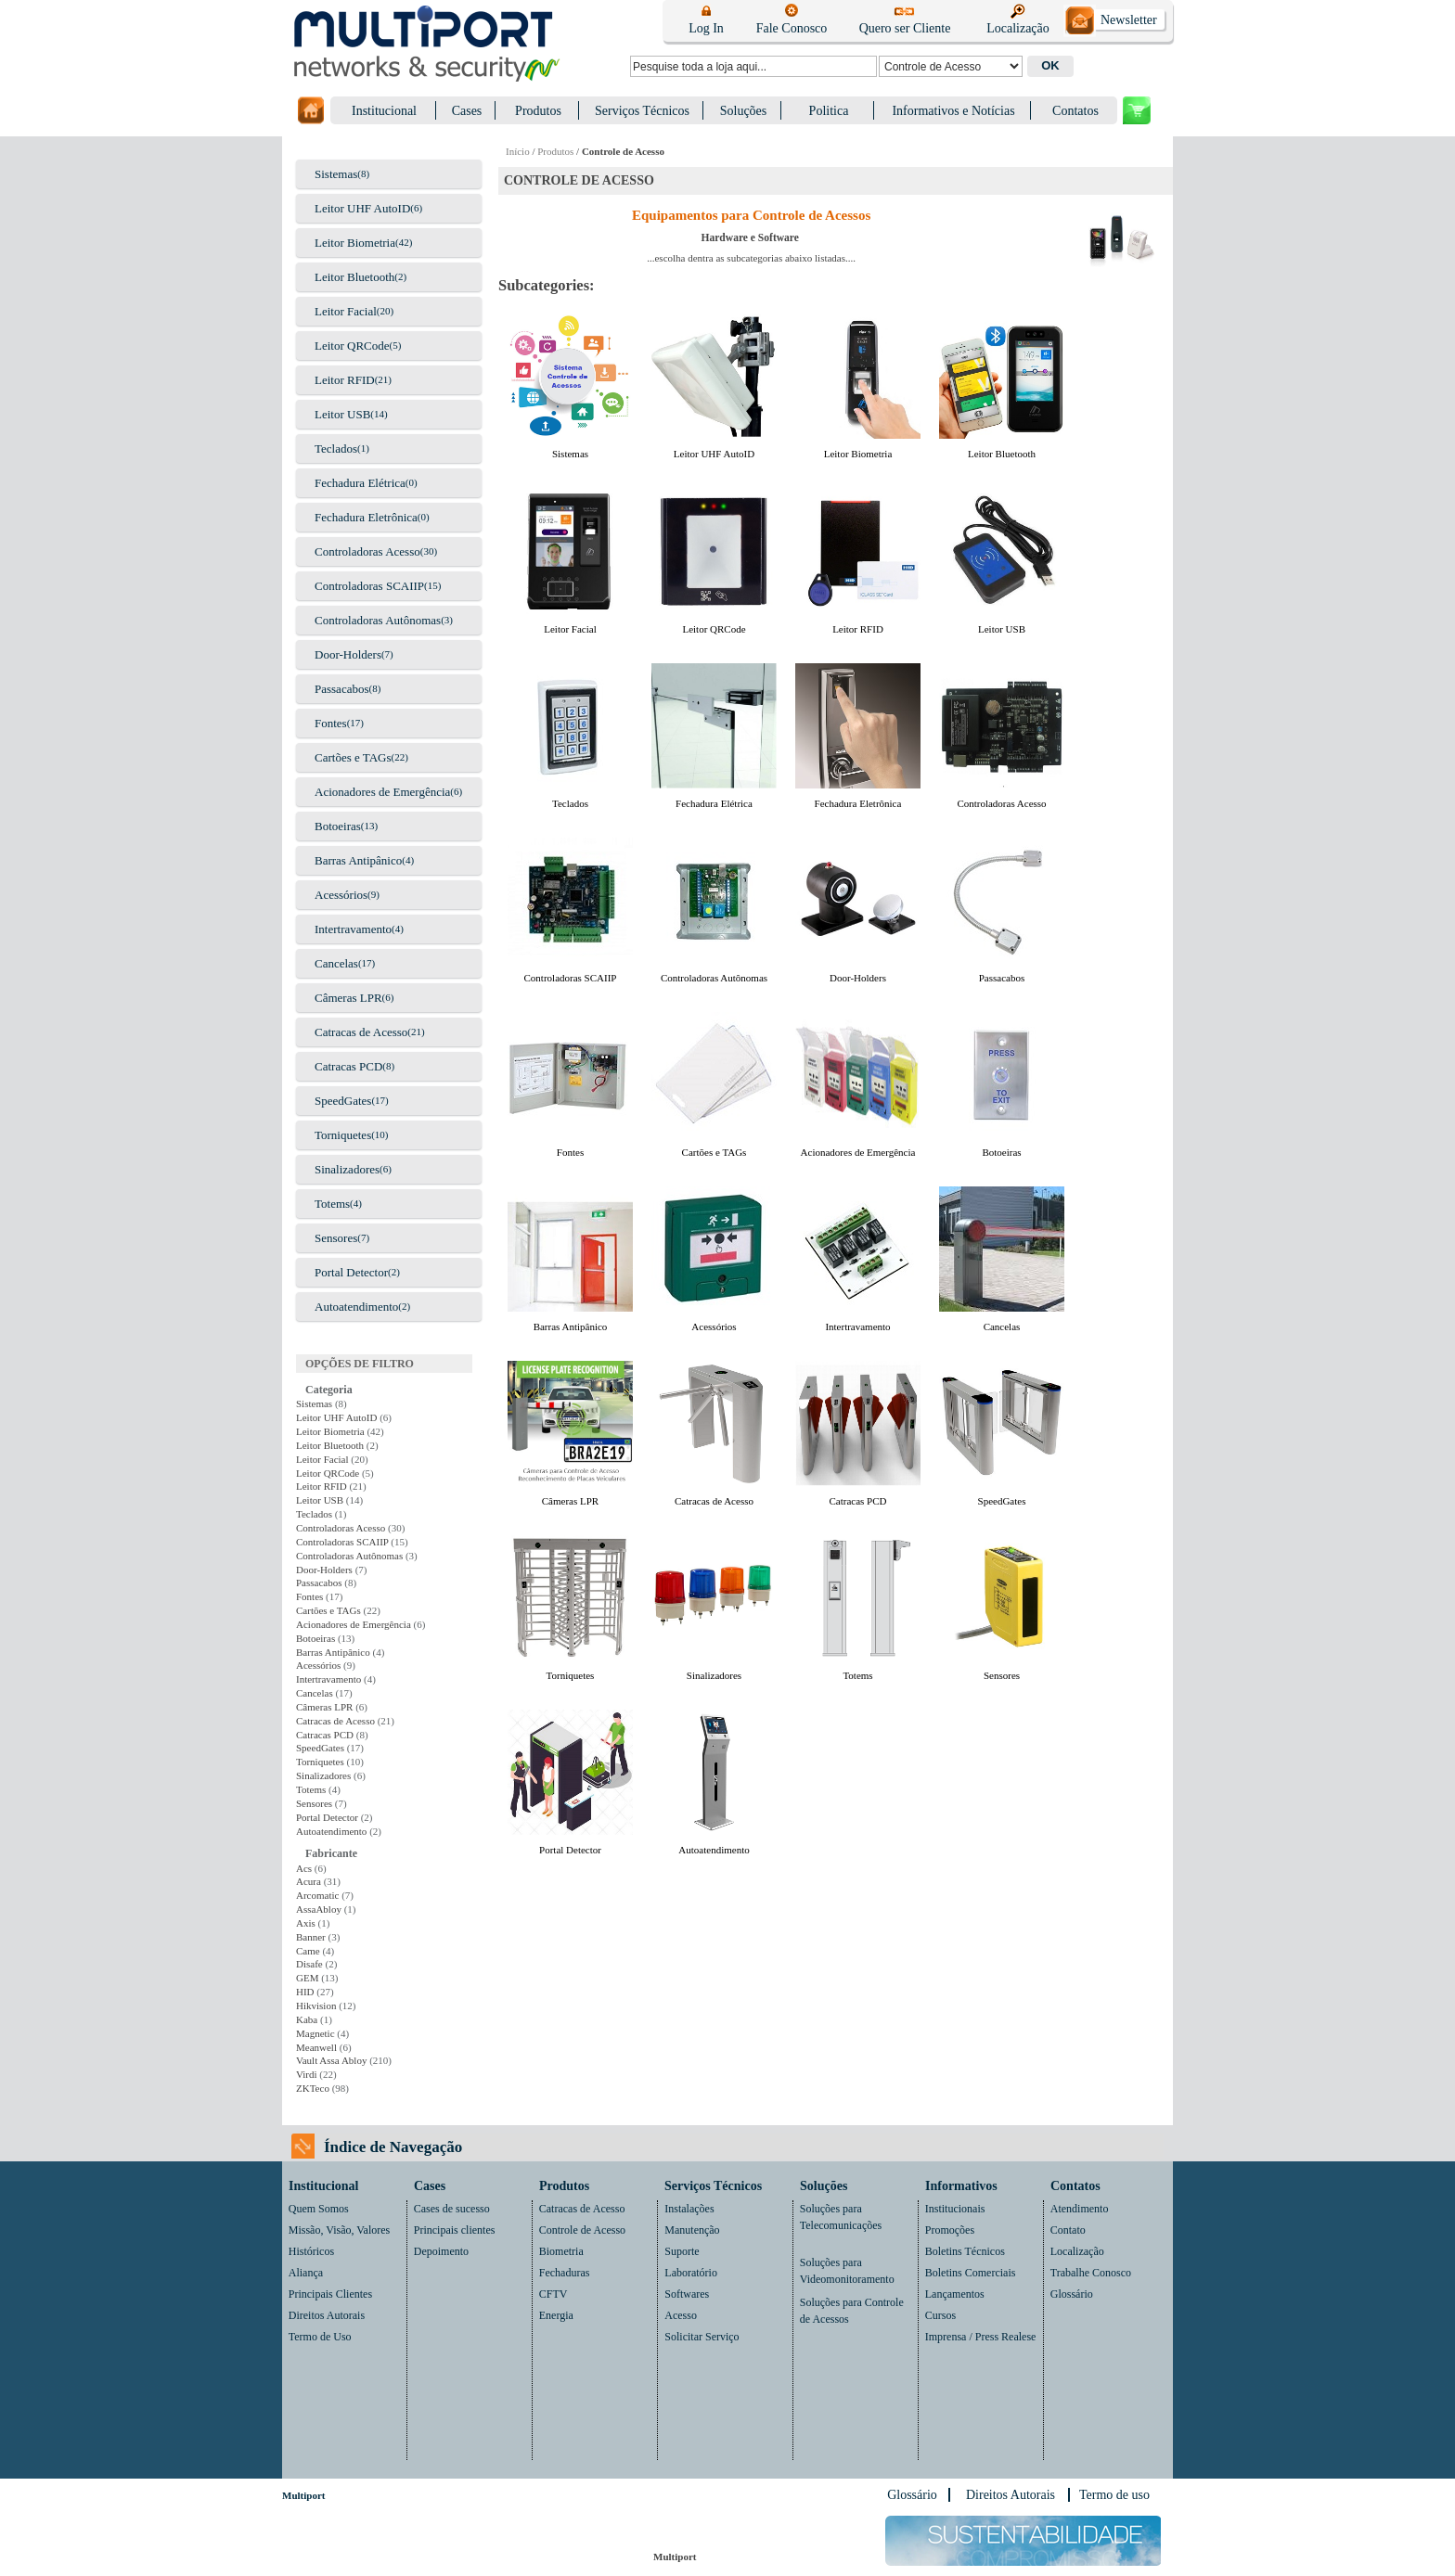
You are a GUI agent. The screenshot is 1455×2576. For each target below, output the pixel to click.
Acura (308, 1881)
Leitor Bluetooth (354, 277)
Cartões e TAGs (353, 757)
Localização (1017, 28)
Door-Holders (348, 654)
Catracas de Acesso (361, 1032)
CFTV (553, 2294)
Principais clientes (455, 2230)
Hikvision (316, 2005)
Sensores (336, 1238)
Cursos (940, 2315)
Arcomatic (317, 1895)
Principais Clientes (330, 2294)
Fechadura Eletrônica (366, 517)
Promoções (949, 2230)
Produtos (538, 111)
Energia (556, 2315)
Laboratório (690, 2272)
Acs (304, 1868)
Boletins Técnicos (965, 2251)
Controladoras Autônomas (378, 620)
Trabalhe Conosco (1090, 2272)
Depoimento (441, 2251)
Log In (706, 28)
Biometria (561, 2251)
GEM (307, 1977)
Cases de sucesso (452, 2208)
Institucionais (955, 2208)
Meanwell (316, 2047)
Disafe (309, 1963)
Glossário (1071, 2294)
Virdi (306, 2074)
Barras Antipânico (358, 860)
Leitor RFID (345, 380)
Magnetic (315, 2033)
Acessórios (341, 895)
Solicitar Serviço (701, 2336)
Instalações (689, 2208)
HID (305, 1991)
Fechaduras (564, 2272)
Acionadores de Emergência (382, 792)
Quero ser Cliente (905, 28)
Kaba (306, 2019)
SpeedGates (343, 1101)
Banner (311, 1936)
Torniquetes (343, 1135)
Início (518, 151)
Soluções (743, 111)
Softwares (686, 2294)
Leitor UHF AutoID (362, 208)
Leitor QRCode (352, 345)
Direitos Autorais (327, 2315)
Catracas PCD (348, 1066)
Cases (467, 111)
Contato (1068, 2230)
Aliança (306, 2272)
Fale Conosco (792, 28)
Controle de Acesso (582, 2230)
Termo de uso (1114, 2495)
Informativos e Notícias (953, 111)
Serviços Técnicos (642, 111)
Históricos (311, 2251)
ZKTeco (312, 2088)
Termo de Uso (320, 2336)
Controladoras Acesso (367, 551)
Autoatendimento (356, 1307)
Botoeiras (338, 826)
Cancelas (336, 963)
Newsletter (1128, 20)
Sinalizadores (347, 1169)
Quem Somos (319, 2208)
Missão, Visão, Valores (340, 2230)
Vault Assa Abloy (331, 2060)
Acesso (680, 2315)
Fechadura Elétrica (360, 483)
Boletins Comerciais (970, 2272)
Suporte (681, 2251)
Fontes (331, 723)
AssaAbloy (318, 1909)
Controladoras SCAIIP (369, 586)
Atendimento (1079, 2208)
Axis (305, 1923)
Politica (829, 111)
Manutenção (691, 2230)
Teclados (336, 448)
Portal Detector (351, 1272)
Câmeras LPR (348, 998)
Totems (332, 1204)
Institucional (384, 111)
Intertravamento (353, 929)
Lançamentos (955, 2294)
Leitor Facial (346, 311)
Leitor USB (342, 414)
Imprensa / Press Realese (981, 2336)
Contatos (1075, 111)
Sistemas (336, 174)
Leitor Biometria (355, 243)
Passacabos (342, 689)
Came (308, 1950)
